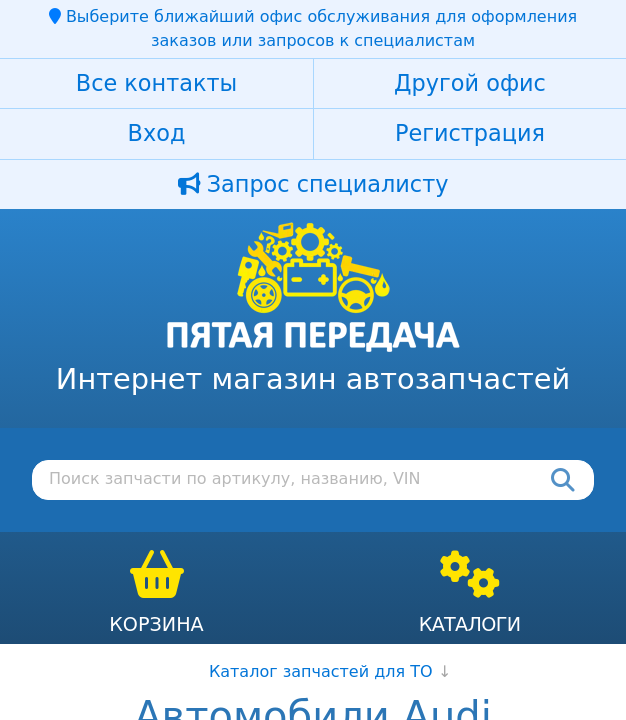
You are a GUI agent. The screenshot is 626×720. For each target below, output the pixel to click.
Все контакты (156, 83)
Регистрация (470, 133)
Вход (157, 133)
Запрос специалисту (313, 184)
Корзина (156, 624)
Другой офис (470, 83)
